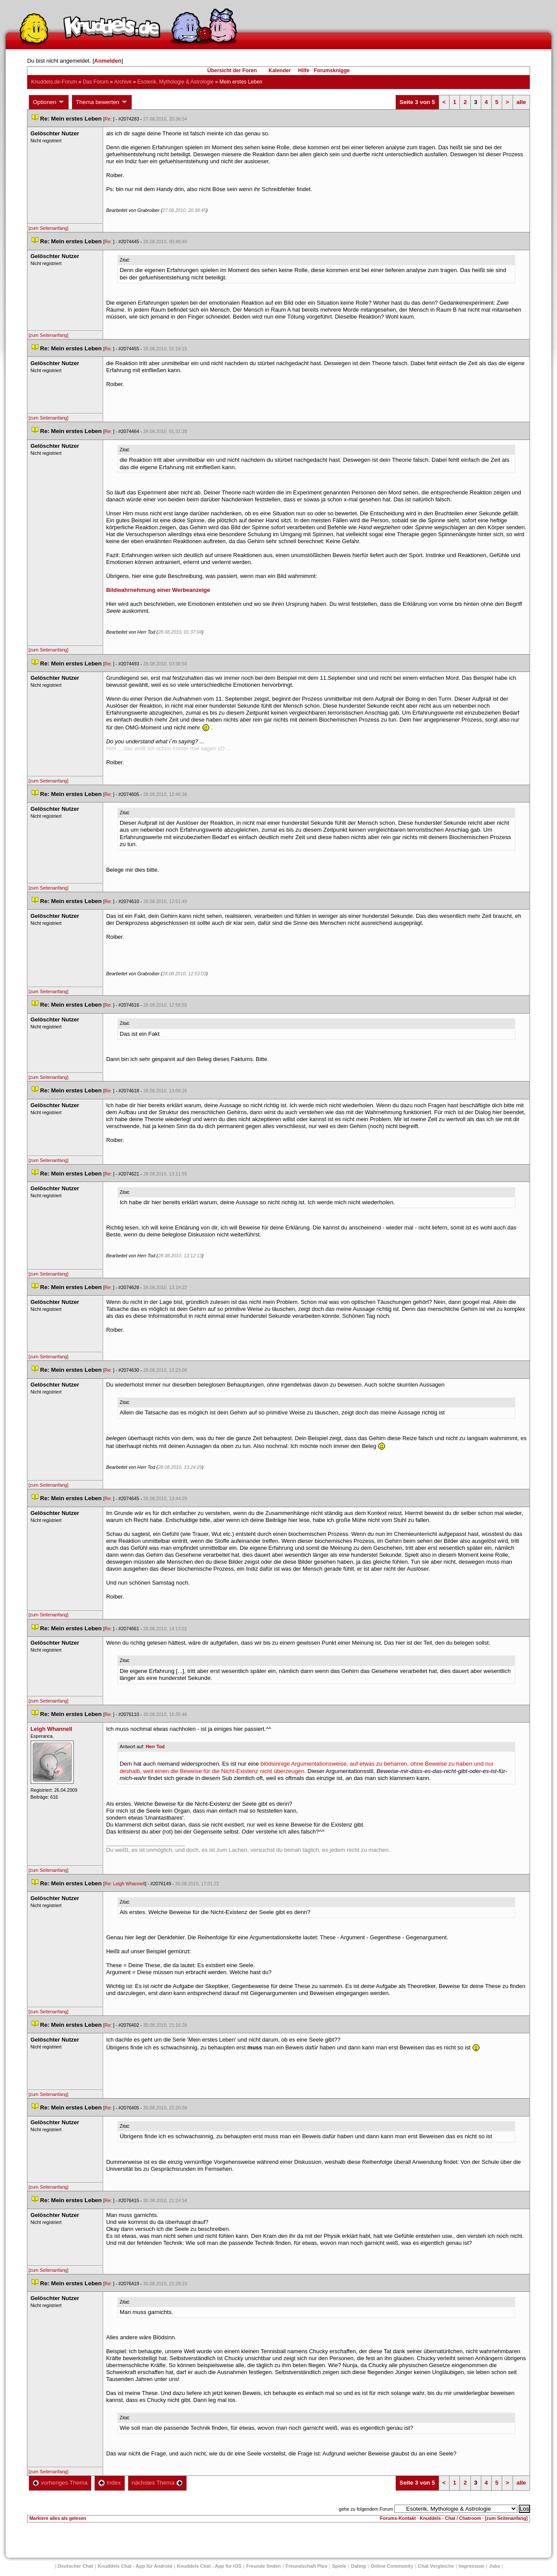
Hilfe (303, 70)
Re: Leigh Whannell (124, 1883)
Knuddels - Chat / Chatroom (450, 2518)
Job (494, 2566)
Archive (122, 82)
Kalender (279, 70)
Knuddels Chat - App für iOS (209, 2566)
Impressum (471, 2566)
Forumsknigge (332, 70)
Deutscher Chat (75, 2566)
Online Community (392, 2566)
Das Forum (95, 82)
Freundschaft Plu (306, 2566)
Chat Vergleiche (436, 2566)
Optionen (49, 102)
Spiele (339, 2566)
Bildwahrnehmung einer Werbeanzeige (158, 590)
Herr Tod (155, 1746)
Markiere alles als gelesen (57, 2518)
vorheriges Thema (60, 2482)
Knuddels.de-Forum (54, 82)
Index (109, 2482)
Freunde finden (263, 2566)
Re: (108, 118)
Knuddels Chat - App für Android (135, 2566)
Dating (358, 2566)
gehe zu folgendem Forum (366, 2509)
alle (521, 102)
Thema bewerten (102, 102)
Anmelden (107, 60)
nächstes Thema (157, 2482)
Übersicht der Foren (232, 70)
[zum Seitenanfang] (48, 228)
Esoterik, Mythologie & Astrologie (176, 82)
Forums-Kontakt (398, 2518)
